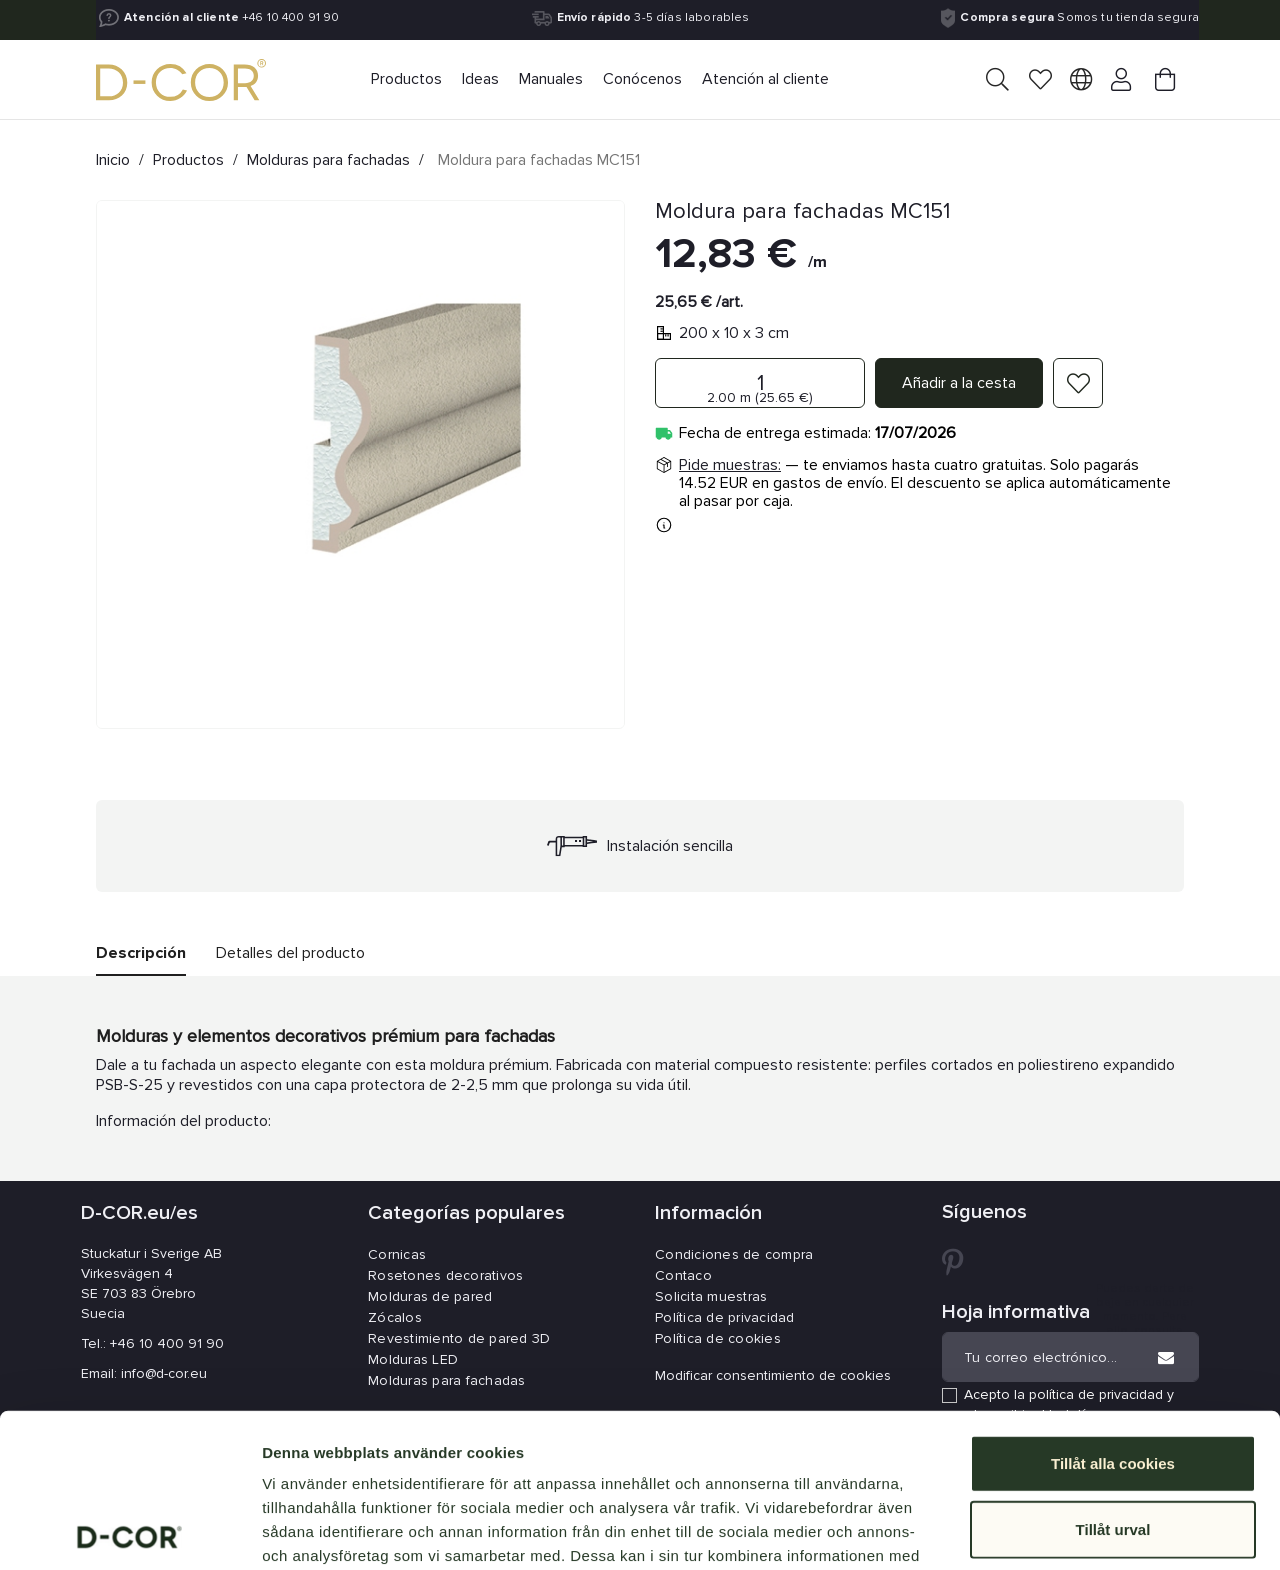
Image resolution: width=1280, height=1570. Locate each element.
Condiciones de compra (734, 1254)
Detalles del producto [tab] (290, 953)
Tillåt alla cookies (1113, 1309)
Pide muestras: (730, 465)
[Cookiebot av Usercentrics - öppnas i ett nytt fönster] (129, 1531)
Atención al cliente (181, 18)
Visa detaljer (1086, 1530)
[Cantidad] (760, 383)
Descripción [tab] (141, 953)
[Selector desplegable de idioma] (1081, 83)
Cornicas (397, 1254)
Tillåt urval (1113, 1375)
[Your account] (1123, 80)
